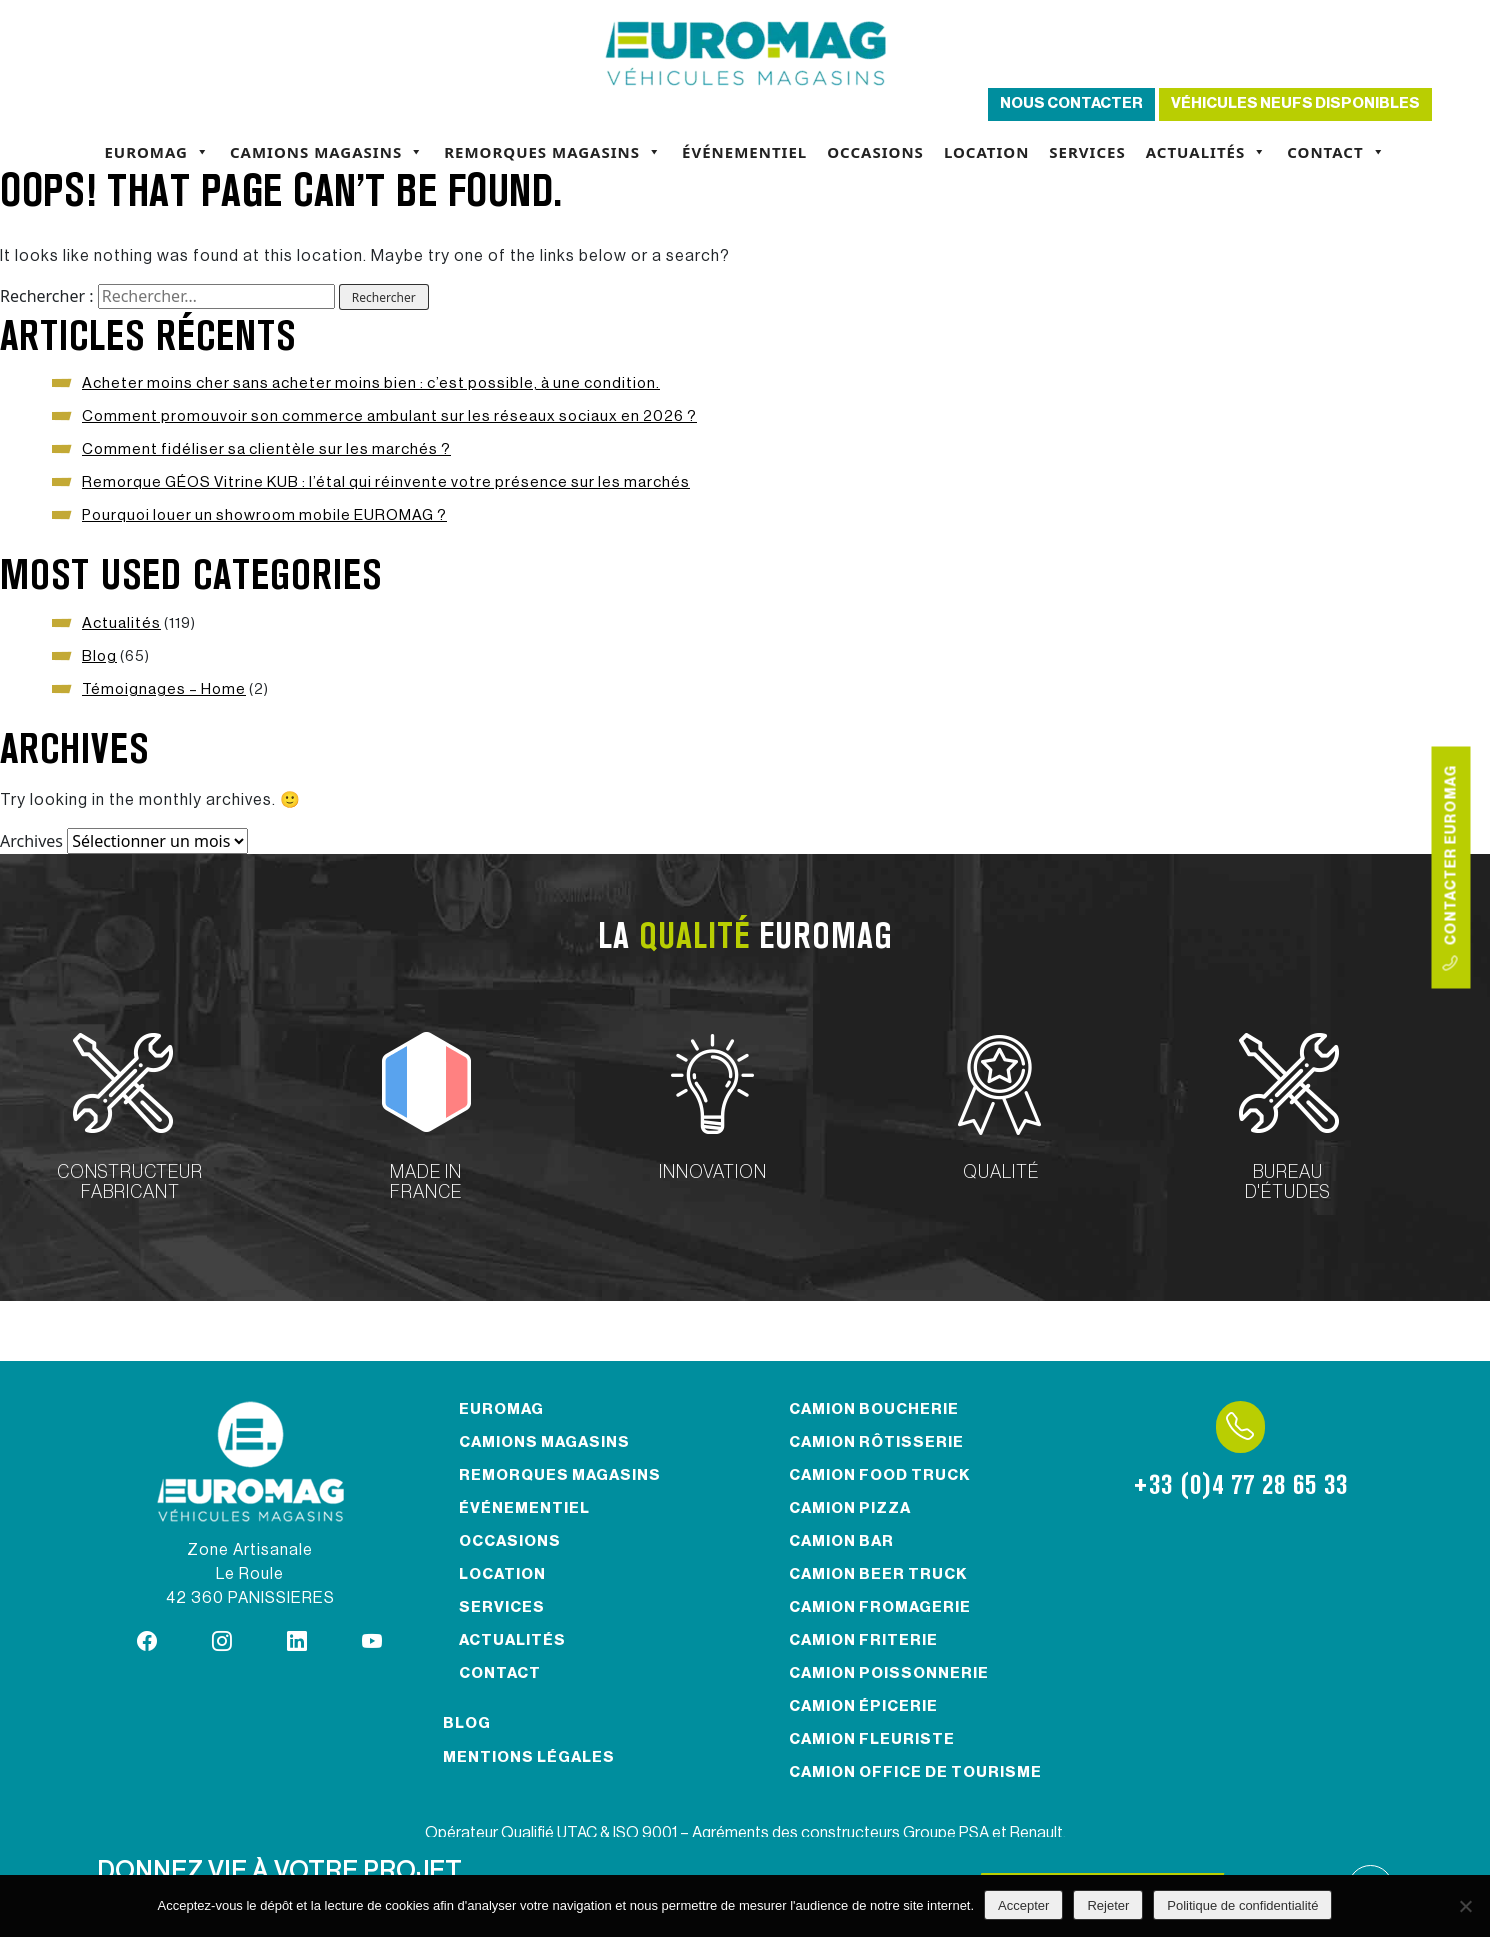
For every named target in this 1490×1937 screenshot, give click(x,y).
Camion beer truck (878, 1574)
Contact (1336, 152)
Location (986, 152)
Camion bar (841, 1541)
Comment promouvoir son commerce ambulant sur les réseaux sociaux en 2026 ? (389, 416)
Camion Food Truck (880, 1475)
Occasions (875, 152)
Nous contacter (1071, 103)
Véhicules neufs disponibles (1295, 103)
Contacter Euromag (1451, 867)
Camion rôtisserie (876, 1442)
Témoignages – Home (164, 689)
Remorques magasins (553, 152)
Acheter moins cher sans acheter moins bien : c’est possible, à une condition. (371, 383)
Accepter (1023, 1905)
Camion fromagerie (880, 1607)
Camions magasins (327, 152)
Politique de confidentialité (1242, 1905)
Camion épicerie (863, 1706)
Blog (99, 656)
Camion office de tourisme (915, 1772)
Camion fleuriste (872, 1739)
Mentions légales (529, 1757)
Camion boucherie (874, 1409)
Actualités (1206, 152)
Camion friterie (863, 1640)
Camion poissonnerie (889, 1673)
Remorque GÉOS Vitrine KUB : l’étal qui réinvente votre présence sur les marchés (386, 482)
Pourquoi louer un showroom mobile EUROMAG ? (264, 515)
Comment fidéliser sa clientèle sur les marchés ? (266, 449)
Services (1087, 152)
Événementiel (744, 152)
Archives (31, 841)
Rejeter (1108, 1905)
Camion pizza (850, 1508)
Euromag (157, 152)
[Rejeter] (1465, 1906)
